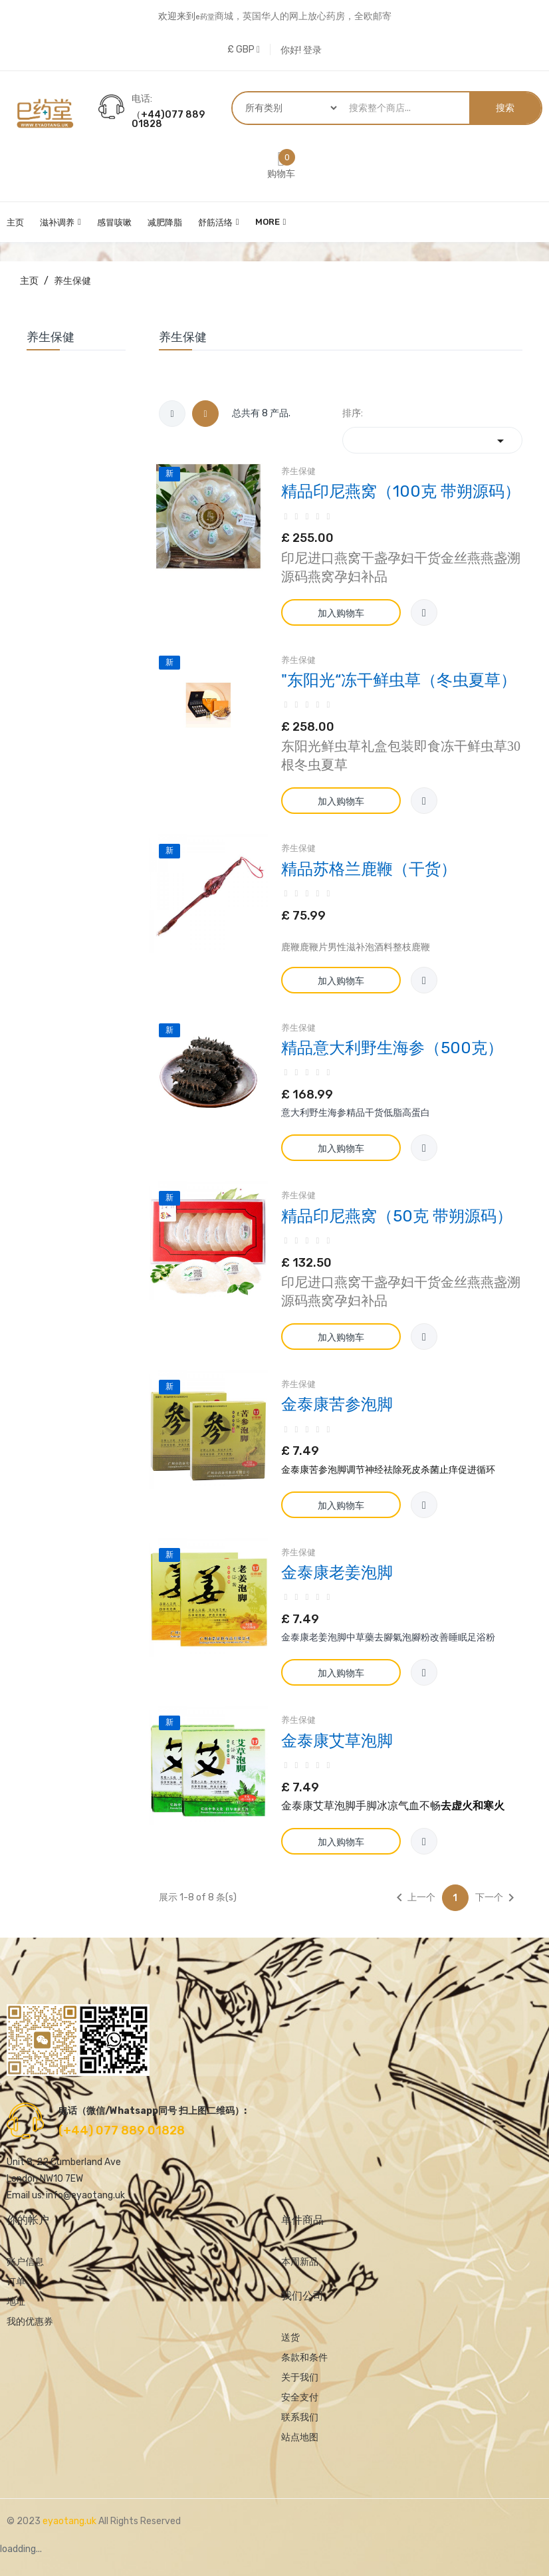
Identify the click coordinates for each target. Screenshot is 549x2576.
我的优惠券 (30, 2321)
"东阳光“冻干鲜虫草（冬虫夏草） (398, 680)
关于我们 (299, 2377)
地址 (16, 2301)
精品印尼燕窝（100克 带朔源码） (400, 491)
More (267, 222)
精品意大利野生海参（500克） (392, 1048)
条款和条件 (304, 2357)
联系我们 (299, 2417)
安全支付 (299, 2397)
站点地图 (299, 2437)
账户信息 (25, 2261)
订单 (16, 2281)
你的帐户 (28, 2220)
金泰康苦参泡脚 (337, 1404)
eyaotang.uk (70, 2521)
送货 (290, 2337)
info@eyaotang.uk (85, 2195)
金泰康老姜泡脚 (337, 1572)
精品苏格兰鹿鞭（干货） (369, 869)
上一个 (413, 1898)
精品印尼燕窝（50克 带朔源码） (396, 1216)
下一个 (497, 1898)
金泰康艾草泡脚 (337, 1741)
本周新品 (299, 2261)
